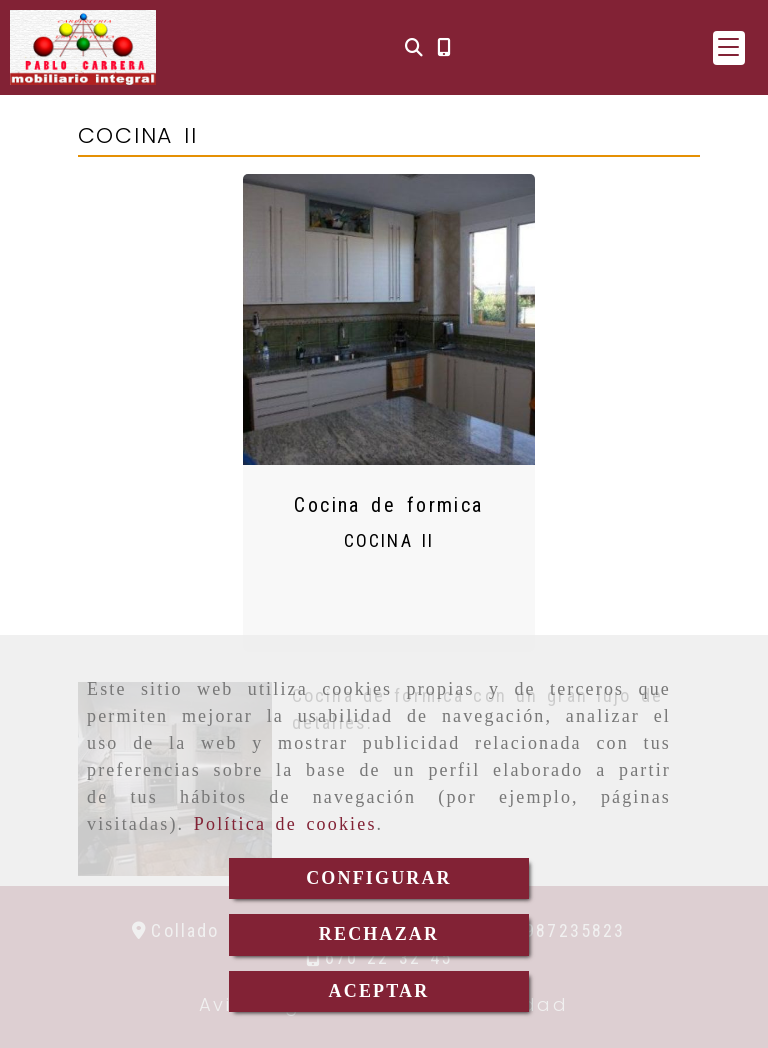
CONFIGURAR (379, 878)
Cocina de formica (388, 505)
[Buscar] (414, 47)
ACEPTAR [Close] (379, 991)
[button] (729, 48)
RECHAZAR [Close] (379, 934)
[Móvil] (444, 47)
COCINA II (389, 540)
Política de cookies (285, 824)
